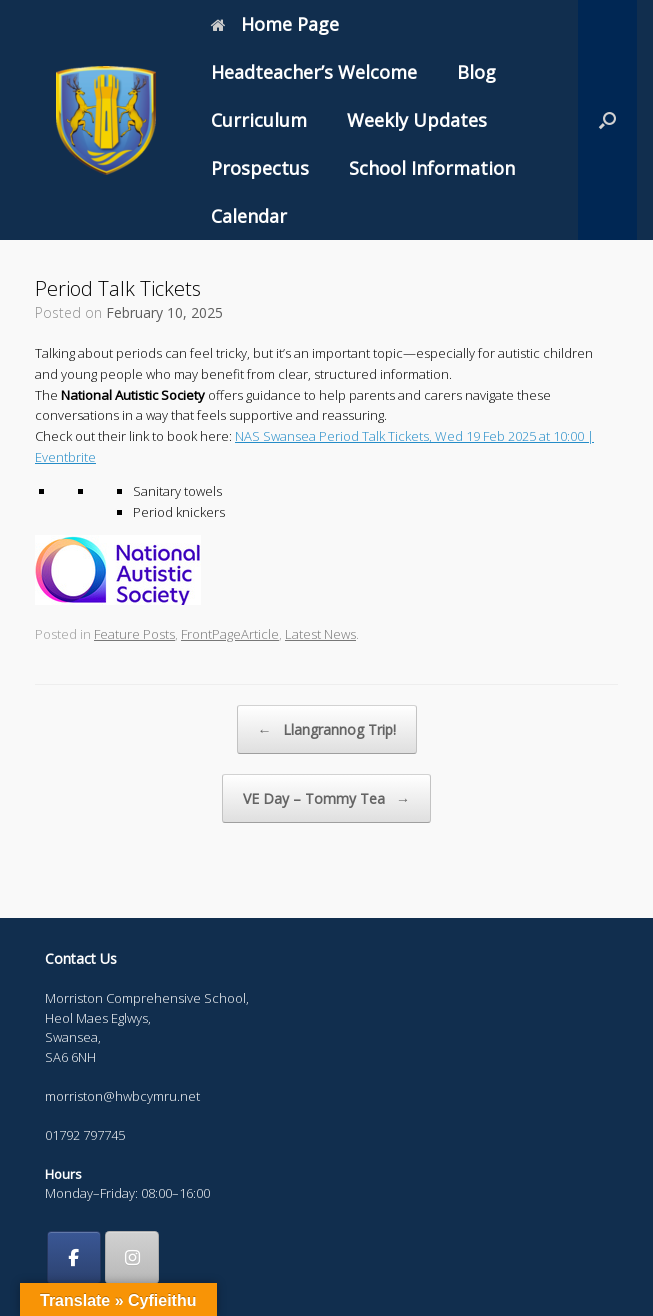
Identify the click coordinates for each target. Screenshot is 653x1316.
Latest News (320, 634)
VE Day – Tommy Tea (326, 798)
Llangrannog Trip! (327, 729)
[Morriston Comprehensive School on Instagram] (132, 1258)
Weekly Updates (417, 120)
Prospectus (260, 168)
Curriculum (259, 120)
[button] (607, 120)
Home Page (275, 24)
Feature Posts (134, 634)
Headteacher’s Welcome (314, 72)
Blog (476, 72)
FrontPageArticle (230, 634)
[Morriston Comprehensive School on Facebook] (74, 1258)
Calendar (249, 216)
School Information (432, 168)
